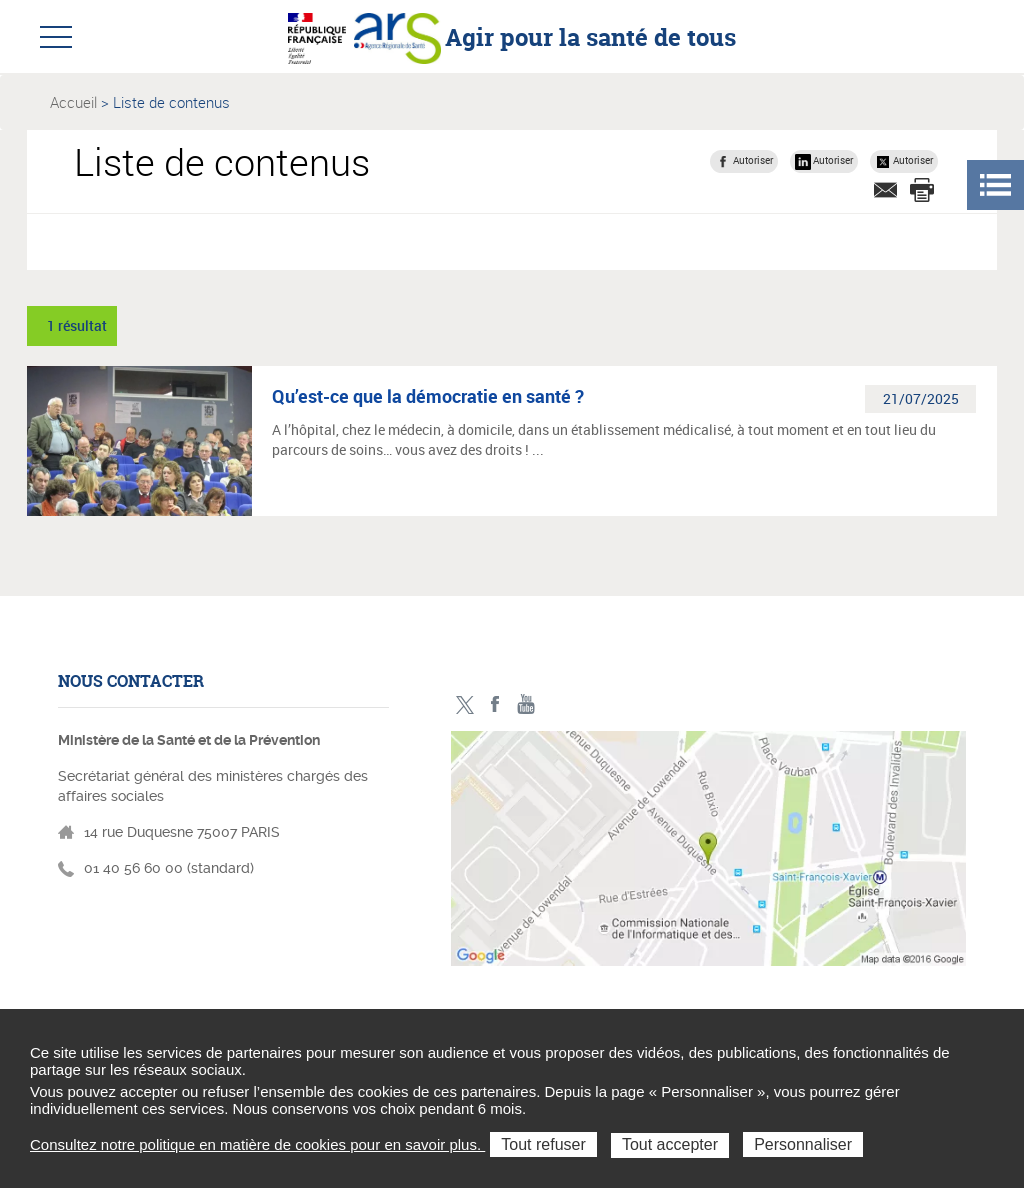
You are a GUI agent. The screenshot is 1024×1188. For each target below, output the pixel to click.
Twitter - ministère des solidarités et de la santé (464, 704)
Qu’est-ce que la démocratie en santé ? (428, 396)
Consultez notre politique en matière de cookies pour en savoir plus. (257, 1144)
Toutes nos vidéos (526, 704)
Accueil (73, 102)
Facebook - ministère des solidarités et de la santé (495, 704)
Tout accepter (670, 1144)
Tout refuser (543, 1144)
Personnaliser (803, 1144)
